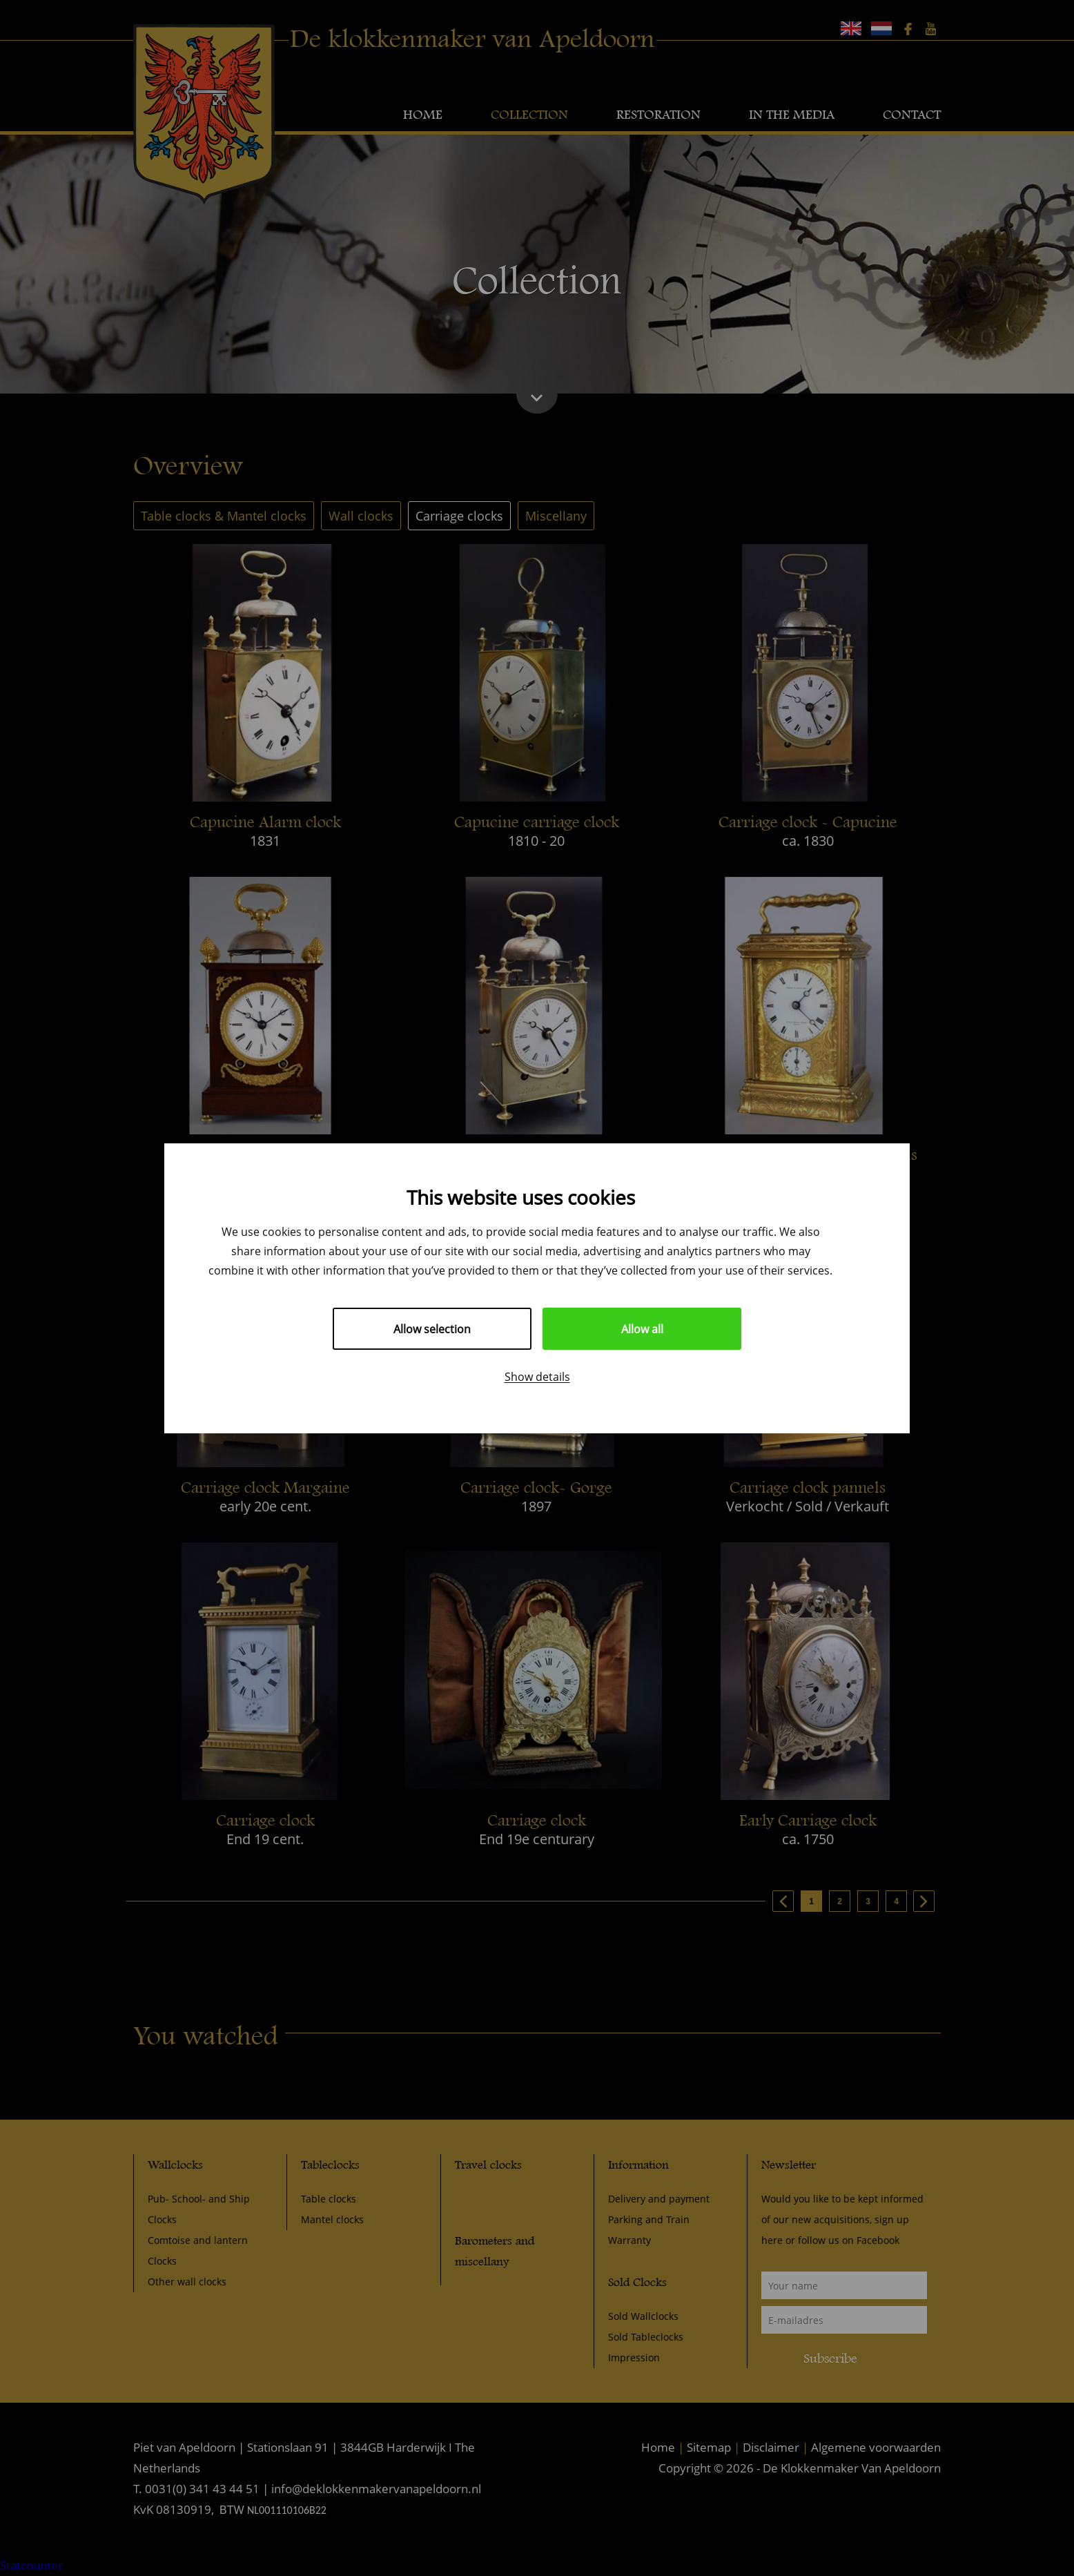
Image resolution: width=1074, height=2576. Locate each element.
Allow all (642, 1328)
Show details (537, 1376)
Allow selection (432, 1328)
